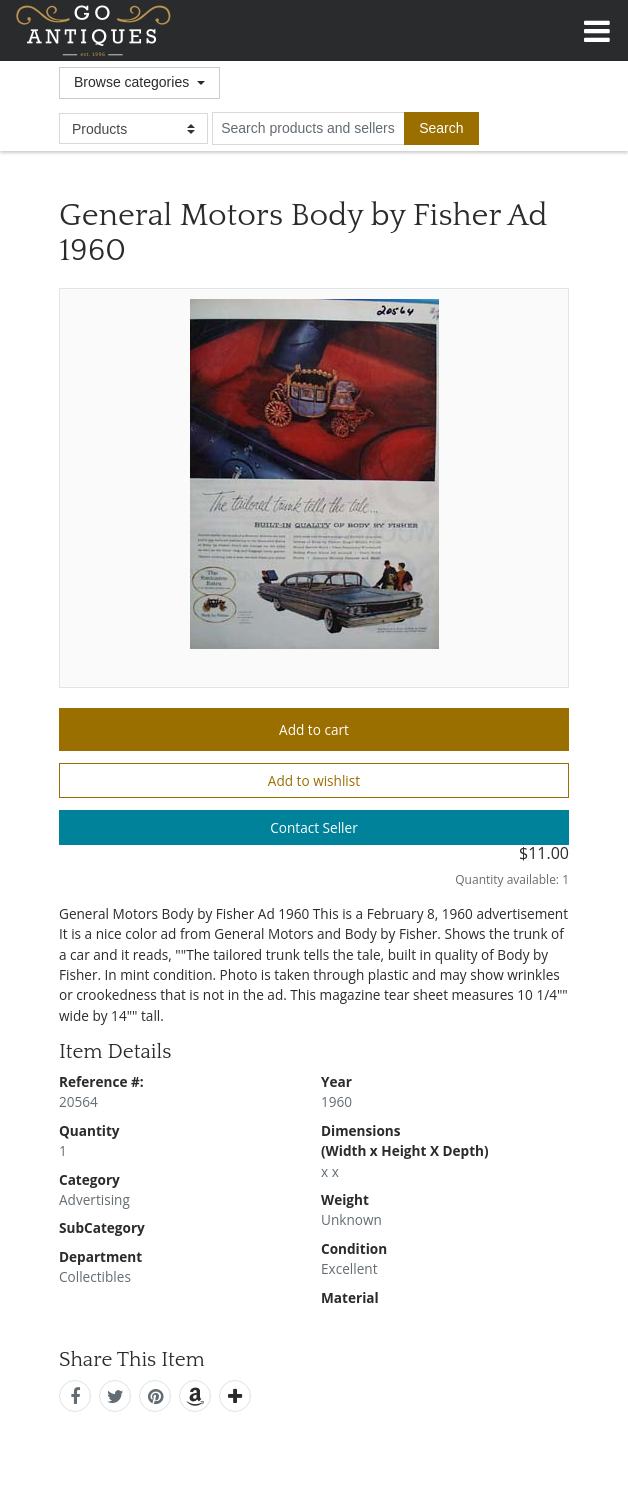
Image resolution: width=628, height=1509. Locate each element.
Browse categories (133, 82)
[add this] (235, 1396)
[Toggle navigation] (597, 28)
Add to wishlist (314, 780)
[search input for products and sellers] (308, 128)
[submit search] (441, 128)
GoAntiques (93, 30)
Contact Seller (314, 827)
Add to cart (314, 729)
